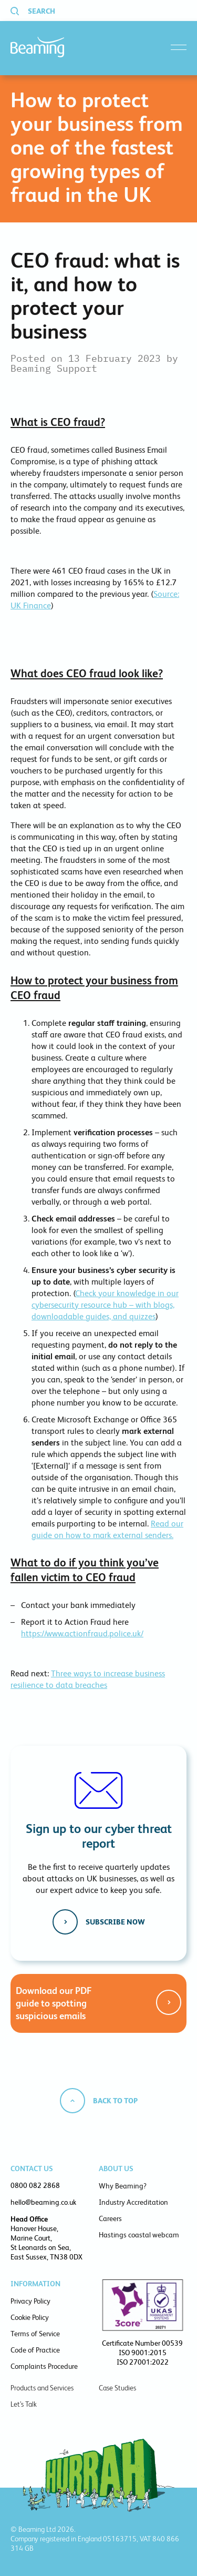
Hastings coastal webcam (139, 2235)
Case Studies (117, 2388)
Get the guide (168, 2002)
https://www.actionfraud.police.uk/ (82, 1633)
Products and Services (42, 2388)
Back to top (115, 2100)
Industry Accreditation (133, 2202)
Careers (110, 2218)
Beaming (37, 47)
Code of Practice (35, 2350)
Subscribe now (115, 1922)
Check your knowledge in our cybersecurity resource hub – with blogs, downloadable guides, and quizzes (105, 1304)
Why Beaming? (123, 2186)
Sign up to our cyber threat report (99, 1835)
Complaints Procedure (44, 2366)
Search (41, 11)
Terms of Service (35, 2333)
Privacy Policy (30, 2301)
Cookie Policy (30, 2317)
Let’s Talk (24, 2404)
